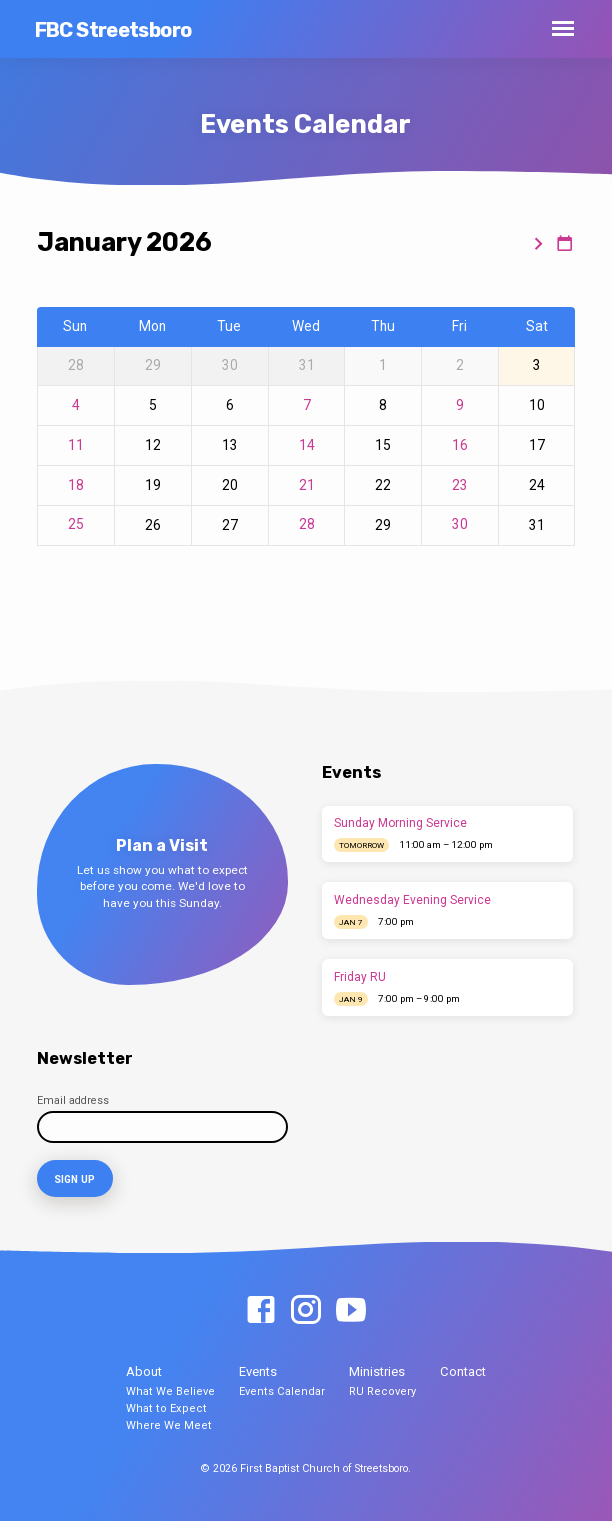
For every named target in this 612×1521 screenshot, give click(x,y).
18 (76, 485)
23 (460, 485)
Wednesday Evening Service (412, 900)
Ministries (377, 1370)
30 (460, 524)
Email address (73, 1100)
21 (307, 485)
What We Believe (170, 1390)
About (144, 1370)
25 (76, 524)
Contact (463, 1370)
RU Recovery (382, 1390)
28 (307, 524)
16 (460, 445)
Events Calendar (282, 1390)
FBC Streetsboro (113, 30)
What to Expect (166, 1406)
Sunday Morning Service (400, 823)
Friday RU (360, 977)
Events (258, 1370)
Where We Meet (169, 1423)
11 (76, 445)
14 (307, 445)
